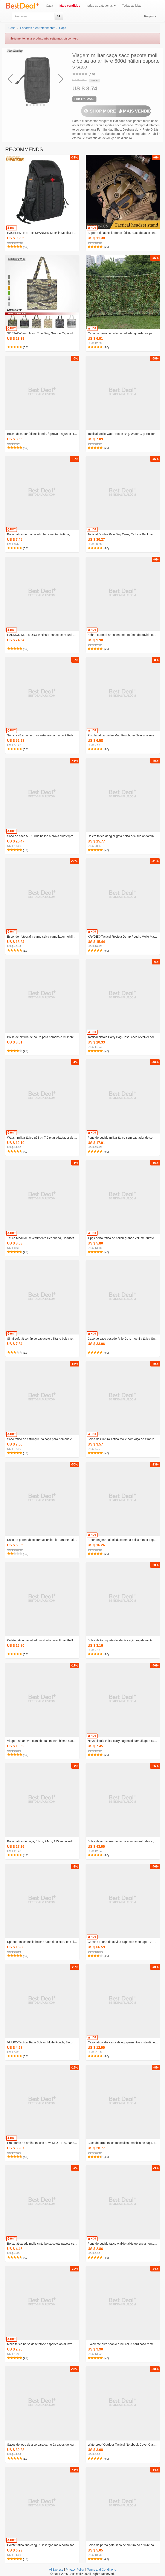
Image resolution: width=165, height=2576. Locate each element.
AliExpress (56, 2569)
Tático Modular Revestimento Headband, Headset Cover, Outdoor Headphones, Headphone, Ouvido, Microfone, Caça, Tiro (42, 1238)
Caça (62, 28)
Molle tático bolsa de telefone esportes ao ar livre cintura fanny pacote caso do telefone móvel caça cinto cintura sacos (42, 2344)
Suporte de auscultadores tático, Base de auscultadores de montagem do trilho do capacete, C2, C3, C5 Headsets (123, 233)
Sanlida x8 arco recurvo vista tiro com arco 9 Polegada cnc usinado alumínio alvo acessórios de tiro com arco (42, 735)
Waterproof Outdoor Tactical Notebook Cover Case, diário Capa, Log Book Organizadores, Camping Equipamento (123, 2444)
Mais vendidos (70, 5)
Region (150, 16)
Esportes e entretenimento (37, 28)
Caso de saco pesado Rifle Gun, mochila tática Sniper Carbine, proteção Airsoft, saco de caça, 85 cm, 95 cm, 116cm (123, 1338)
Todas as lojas (131, 5)
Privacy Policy (75, 2569)
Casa (49, 5)
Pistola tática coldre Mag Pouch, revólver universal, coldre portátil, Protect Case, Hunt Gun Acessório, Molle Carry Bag (123, 735)
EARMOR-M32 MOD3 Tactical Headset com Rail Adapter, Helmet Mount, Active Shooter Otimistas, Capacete (42, 635)
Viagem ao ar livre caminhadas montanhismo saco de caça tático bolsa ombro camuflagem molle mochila (42, 1741)
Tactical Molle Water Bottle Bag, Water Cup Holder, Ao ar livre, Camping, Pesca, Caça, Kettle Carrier (123, 434)
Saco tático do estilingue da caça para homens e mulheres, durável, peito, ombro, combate (42, 1439)
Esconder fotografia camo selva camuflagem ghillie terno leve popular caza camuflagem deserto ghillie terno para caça (42, 936)
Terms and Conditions (101, 2569)
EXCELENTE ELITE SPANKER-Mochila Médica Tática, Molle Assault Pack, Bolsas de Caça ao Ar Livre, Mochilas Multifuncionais (42, 233)
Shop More (100, 111)
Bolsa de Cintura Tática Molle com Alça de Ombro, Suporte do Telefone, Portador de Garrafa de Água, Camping (123, 1439)
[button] (27, 105)
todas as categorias (101, 5)
